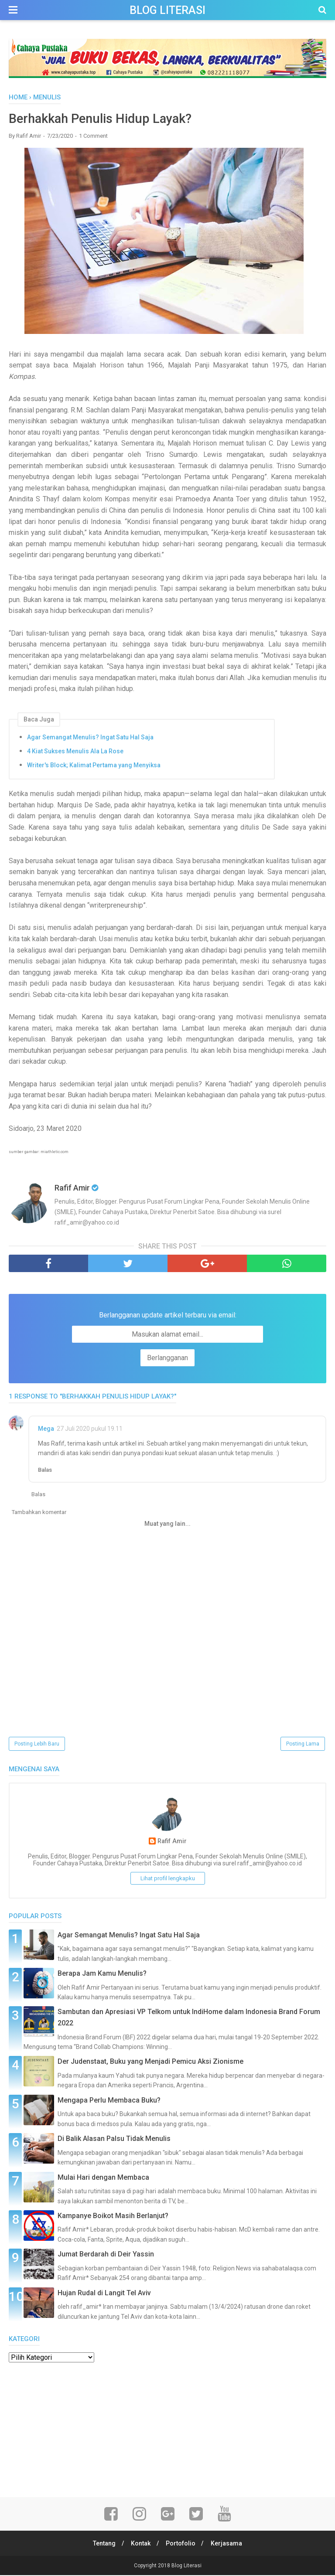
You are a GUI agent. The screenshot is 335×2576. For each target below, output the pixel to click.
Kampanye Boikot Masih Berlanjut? (113, 2216)
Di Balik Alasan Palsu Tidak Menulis (114, 2139)
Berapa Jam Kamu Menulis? (102, 1974)
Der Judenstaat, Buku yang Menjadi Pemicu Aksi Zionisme (150, 2062)
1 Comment (93, 136)
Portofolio (181, 2544)
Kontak (140, 2544)
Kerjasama (228, 2544)
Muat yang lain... (167, 1524)
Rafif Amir (172, 1842)
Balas (45, 1470)
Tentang (102, 2544)
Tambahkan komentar (39, 1513)
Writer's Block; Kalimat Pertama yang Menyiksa (94, 765)
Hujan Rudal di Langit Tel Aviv (104, 2293)
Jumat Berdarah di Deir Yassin (106, 2255)
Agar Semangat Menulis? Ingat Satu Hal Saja (90, 738)
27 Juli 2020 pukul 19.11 (90, 1429)
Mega (46, 1429)
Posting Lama (302, 1744)
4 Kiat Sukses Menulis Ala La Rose (75, 752)
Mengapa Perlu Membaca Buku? (109, 2100)
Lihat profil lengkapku (167, 1878)
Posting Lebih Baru (36, 1744)
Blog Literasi (167, 10)
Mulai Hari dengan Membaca (103, 2178)
